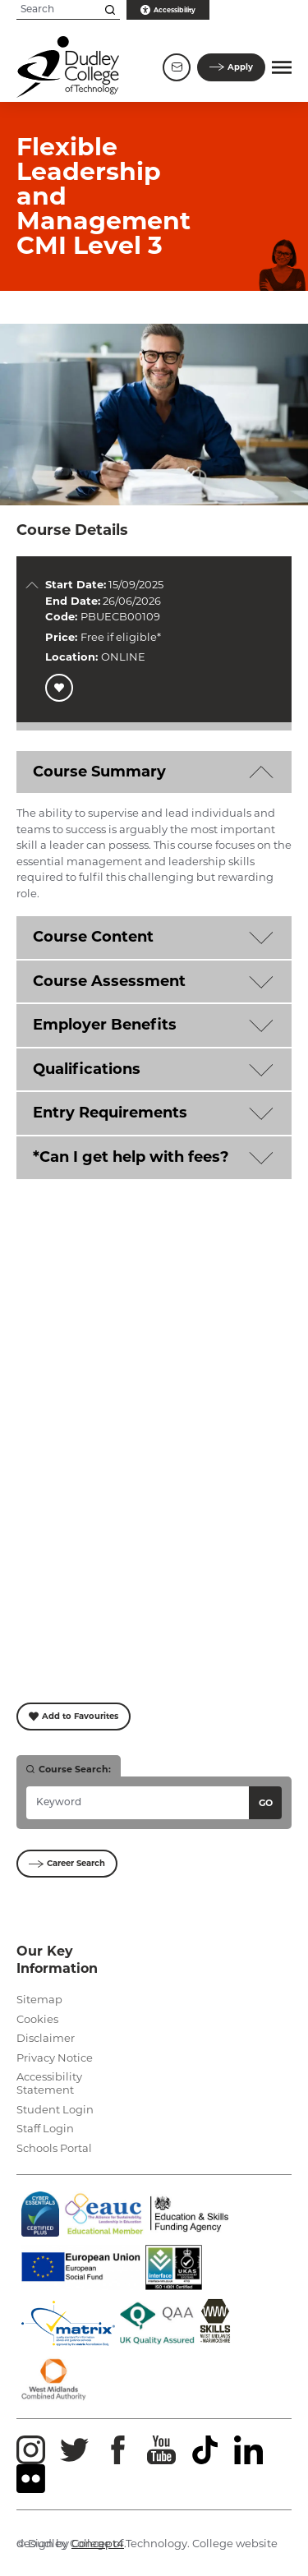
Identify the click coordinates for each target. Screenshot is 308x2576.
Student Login (55, 2109)
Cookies (37, 2018)
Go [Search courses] (266, 1803)
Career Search (67, 1863)
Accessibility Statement (49, 2083)
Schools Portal (54, 2147)
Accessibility (167, 10)
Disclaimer (45, 2037)
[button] (281, 67)
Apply (231, 67)
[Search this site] (110, 10)
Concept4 (97, 2543)
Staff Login (45, 2128)
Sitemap (39, 1999)
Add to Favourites (73, 1716)
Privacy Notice (54, 2057)
